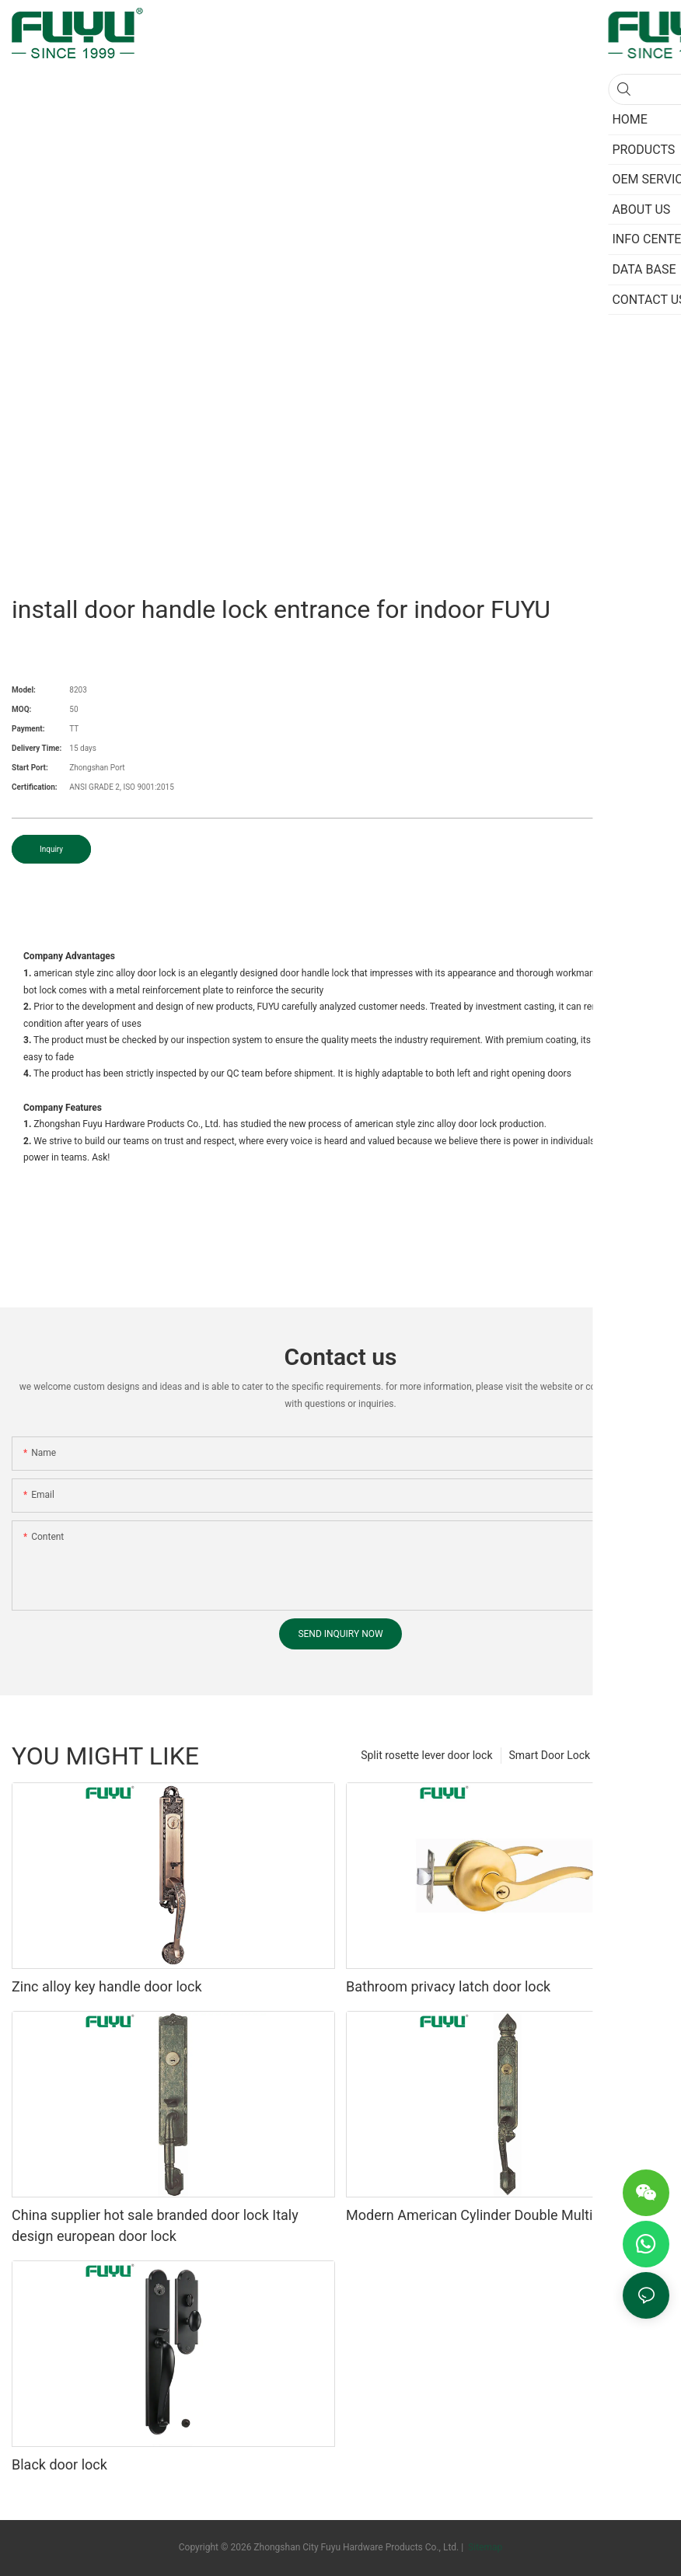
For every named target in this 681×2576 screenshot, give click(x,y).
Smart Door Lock (550, 1755)
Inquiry (51, 849)
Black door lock (59, 2464)
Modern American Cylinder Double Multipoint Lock (502, 2215)
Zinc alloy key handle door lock (107, 1986)
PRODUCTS (634, 1755)
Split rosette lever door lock (426, 1755)
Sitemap (484, 2547)
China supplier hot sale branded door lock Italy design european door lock (155, 2225)
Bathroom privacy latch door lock (448, 1986)
